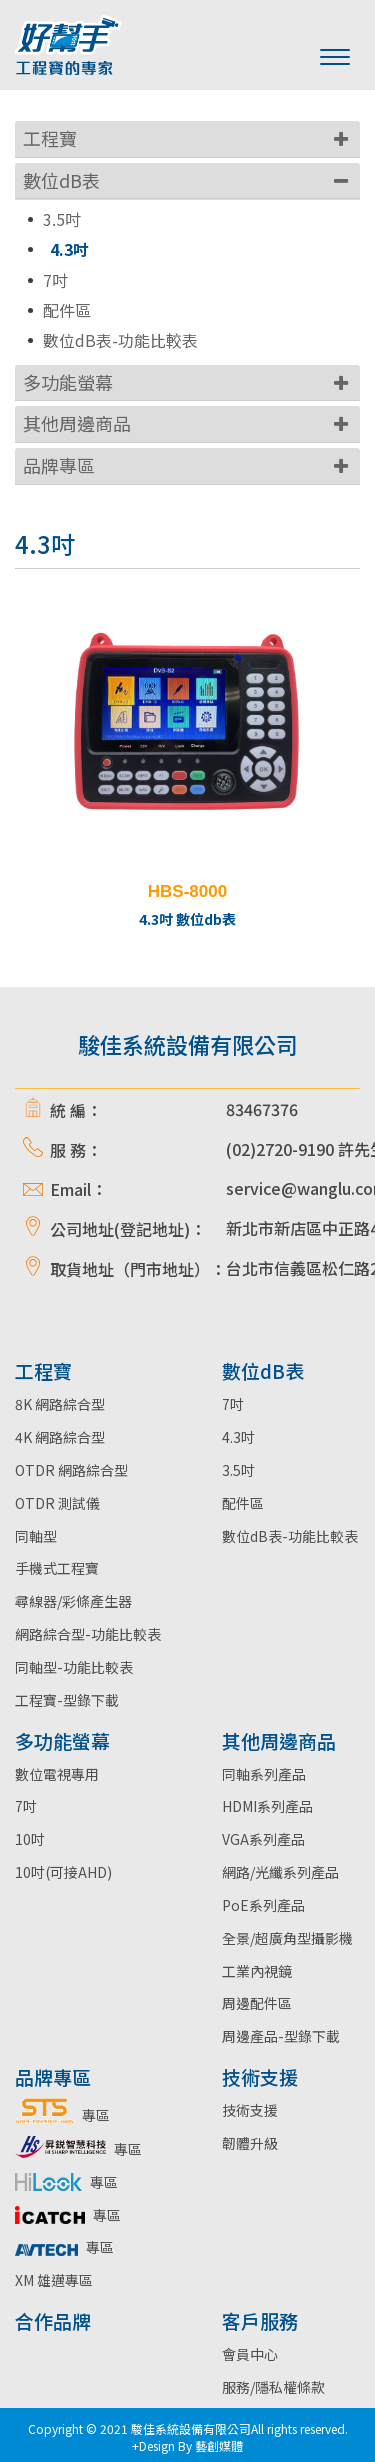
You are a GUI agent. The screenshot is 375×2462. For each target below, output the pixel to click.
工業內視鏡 (257, 1971)
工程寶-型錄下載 (67, 1700)
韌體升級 (250, 2143)
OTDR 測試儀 (57, 1503)
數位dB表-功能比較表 (120, 340)
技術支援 (250, 2110)
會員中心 (250, 2354)
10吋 (30, 1839)
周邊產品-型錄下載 (281, 2036)
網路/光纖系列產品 (280, 1872)
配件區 (67, 310)
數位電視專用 (57, 1774)
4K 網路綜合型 (60, 1437)
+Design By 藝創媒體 (187, 2445)
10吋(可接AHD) (63, 1872)
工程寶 (50, 138)
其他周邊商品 (77, 423)
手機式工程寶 (57, 1568)
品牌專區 (59, 465)
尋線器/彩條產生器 (73, 1601)
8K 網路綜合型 (60, 1404)
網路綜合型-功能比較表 (88, 1634)
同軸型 (36, 1536)
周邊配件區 (257, 2003)
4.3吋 (69, 249)
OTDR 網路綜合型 (71, 1470)
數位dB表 (61, 180)
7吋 (55, 280)
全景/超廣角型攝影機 (287, 1938)
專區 (62, 2115)
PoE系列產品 (263, 1905)
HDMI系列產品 (267, 1806)
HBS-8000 (187, 891)
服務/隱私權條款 (273, 2387)
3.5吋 (62, 219)
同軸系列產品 (264, 1774)
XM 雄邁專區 (54, 2280)
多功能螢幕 (68, 382)
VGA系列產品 (263, 1839)
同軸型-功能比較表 (74, 1667)
